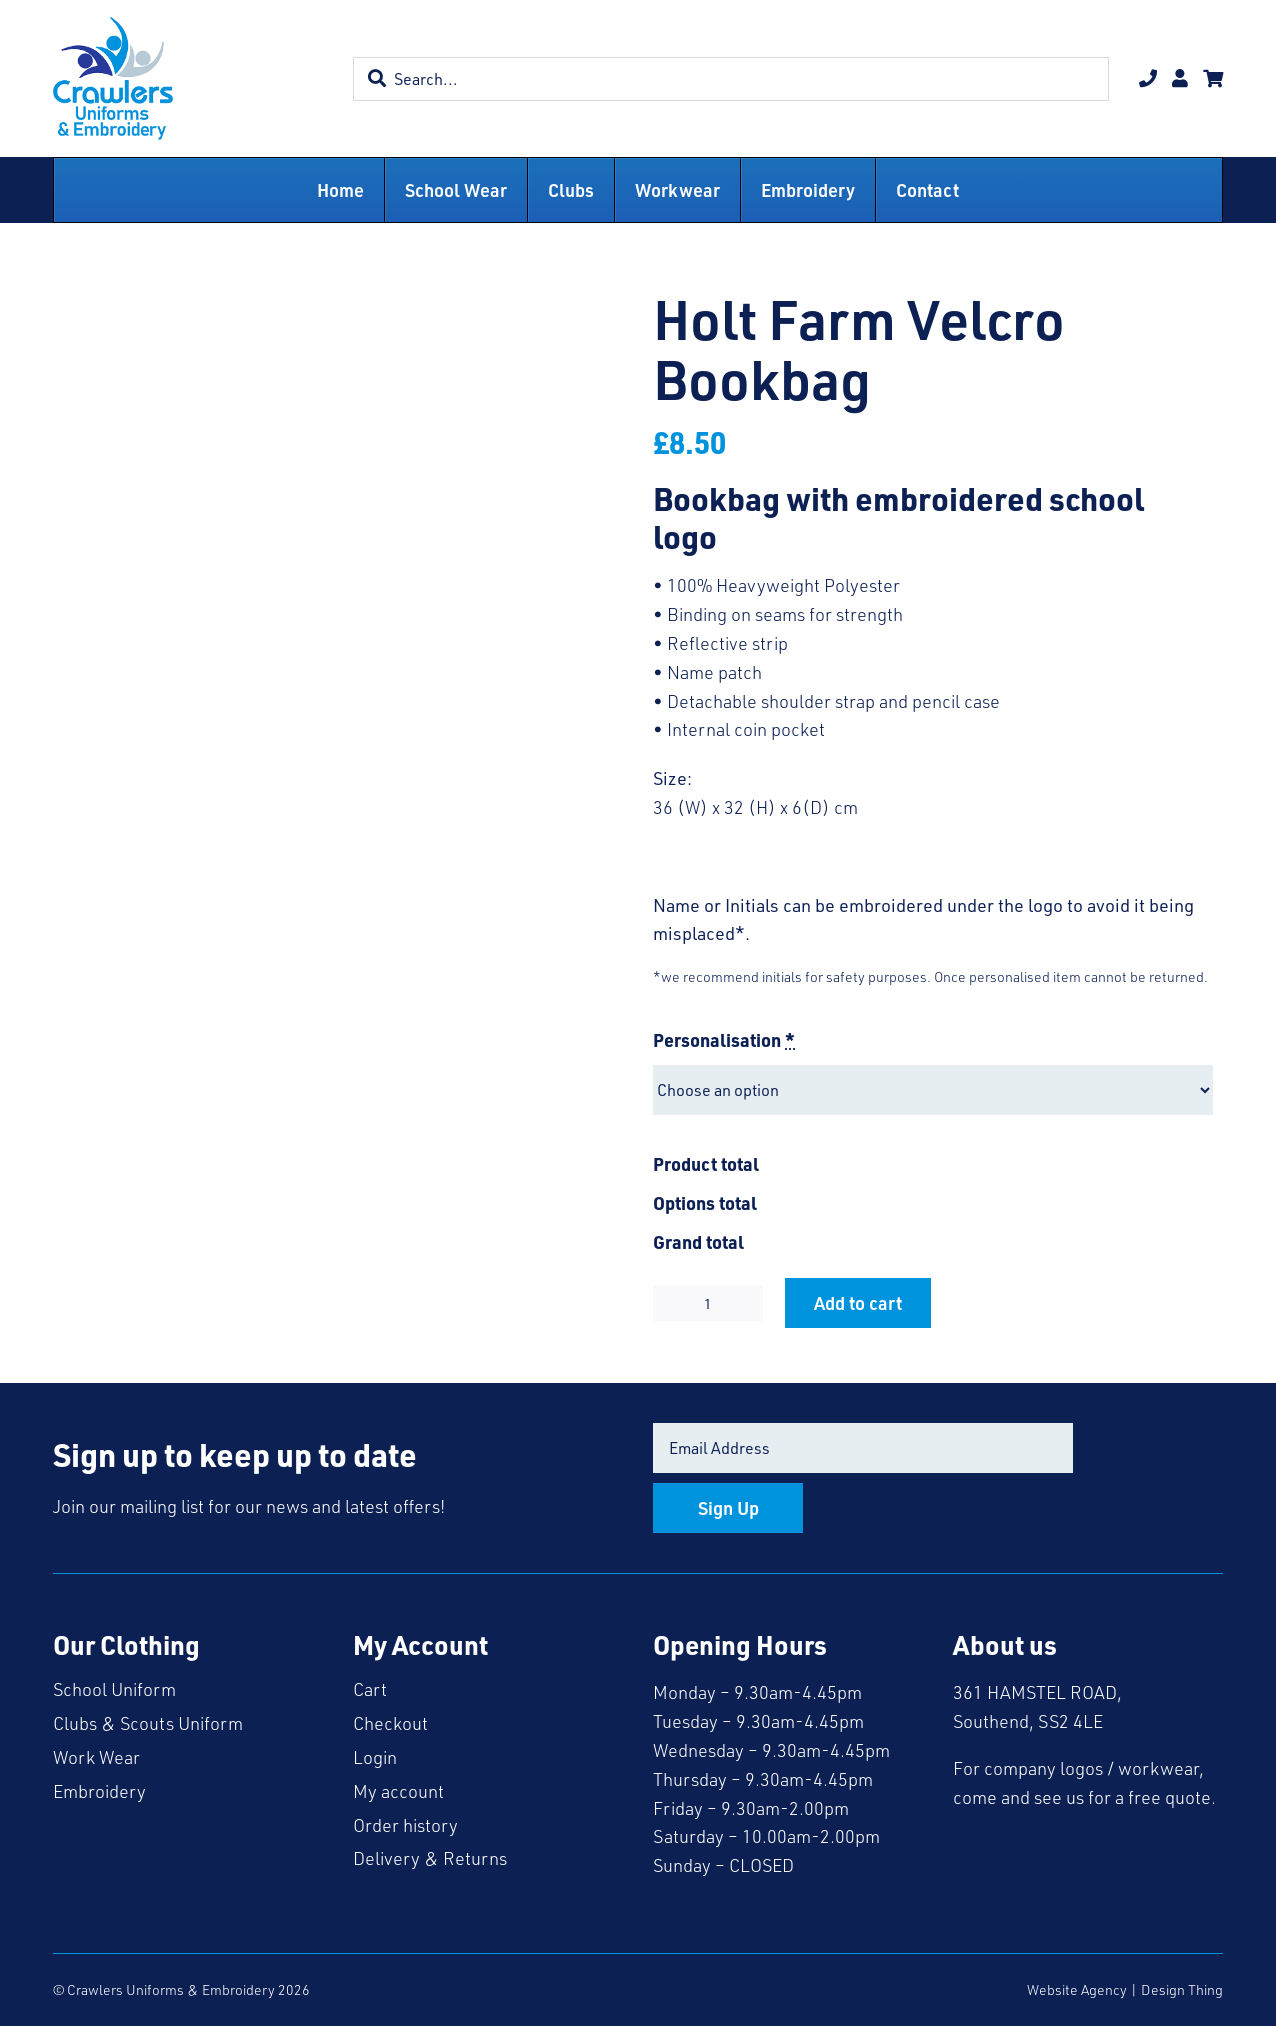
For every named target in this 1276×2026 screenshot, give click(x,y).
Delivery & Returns (430, 1858)
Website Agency (1077, 1989)
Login (375, 1757)
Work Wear (96, 1757)
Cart (370, 1689)
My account (398, 1791)
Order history (405, 1825)
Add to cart (858, 1302)
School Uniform (114, 1689)
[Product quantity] (708, 1303)
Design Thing (1182, 1989)
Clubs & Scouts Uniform (148, 1723)
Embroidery (99, 1791)
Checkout (390, 1723)
